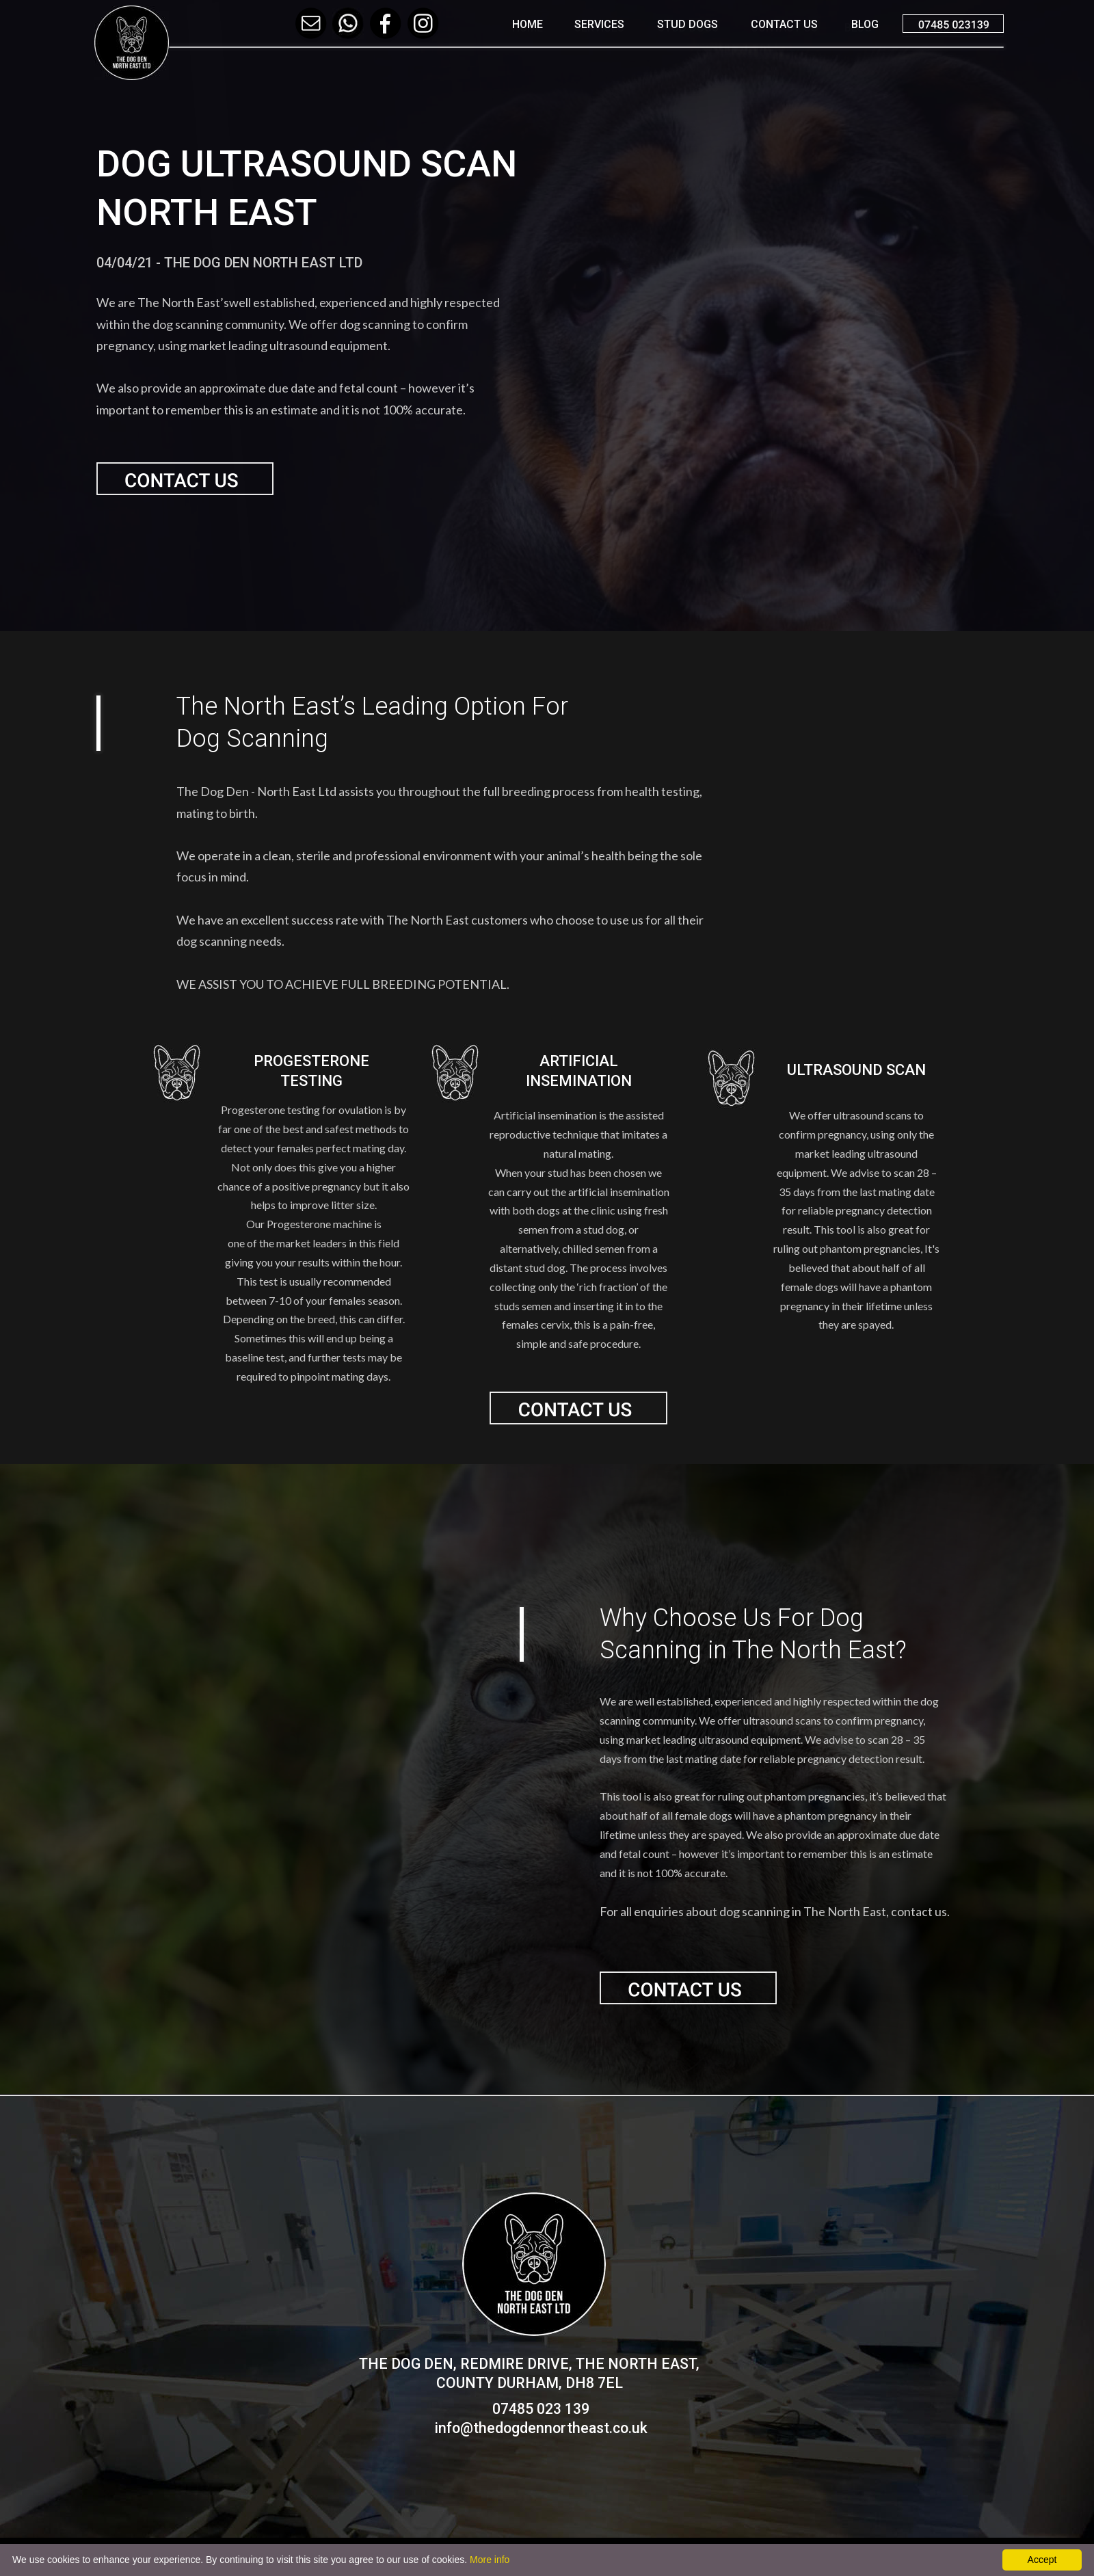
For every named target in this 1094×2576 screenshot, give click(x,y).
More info (489, 2559)
